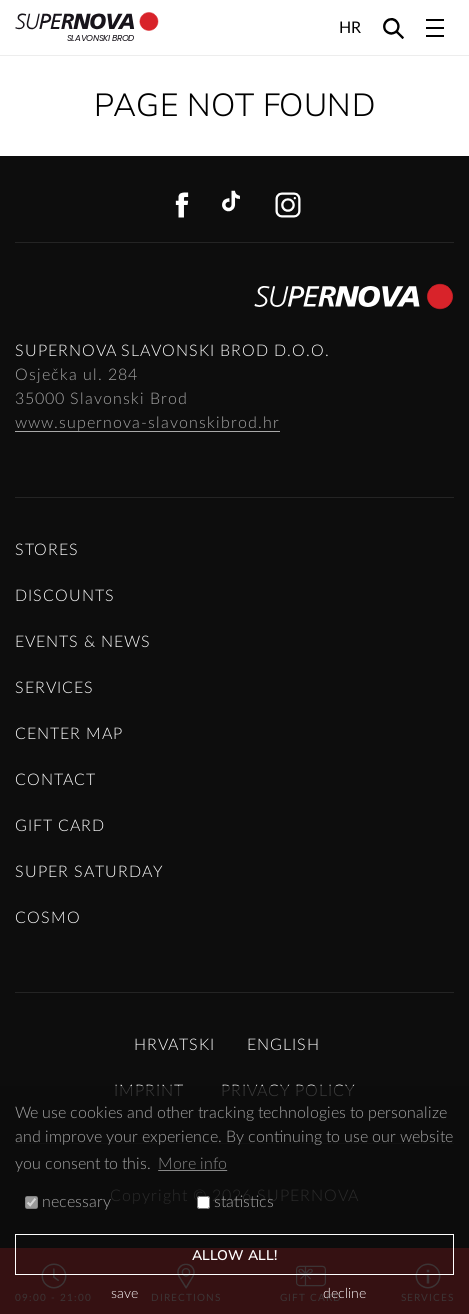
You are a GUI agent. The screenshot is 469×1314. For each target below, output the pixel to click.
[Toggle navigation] (435, 28)
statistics (235, 1202)
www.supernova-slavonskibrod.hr (147, 423)
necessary (68, 1202)
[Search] (393, 27)
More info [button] (192, 1164)
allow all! (235, 1255)
